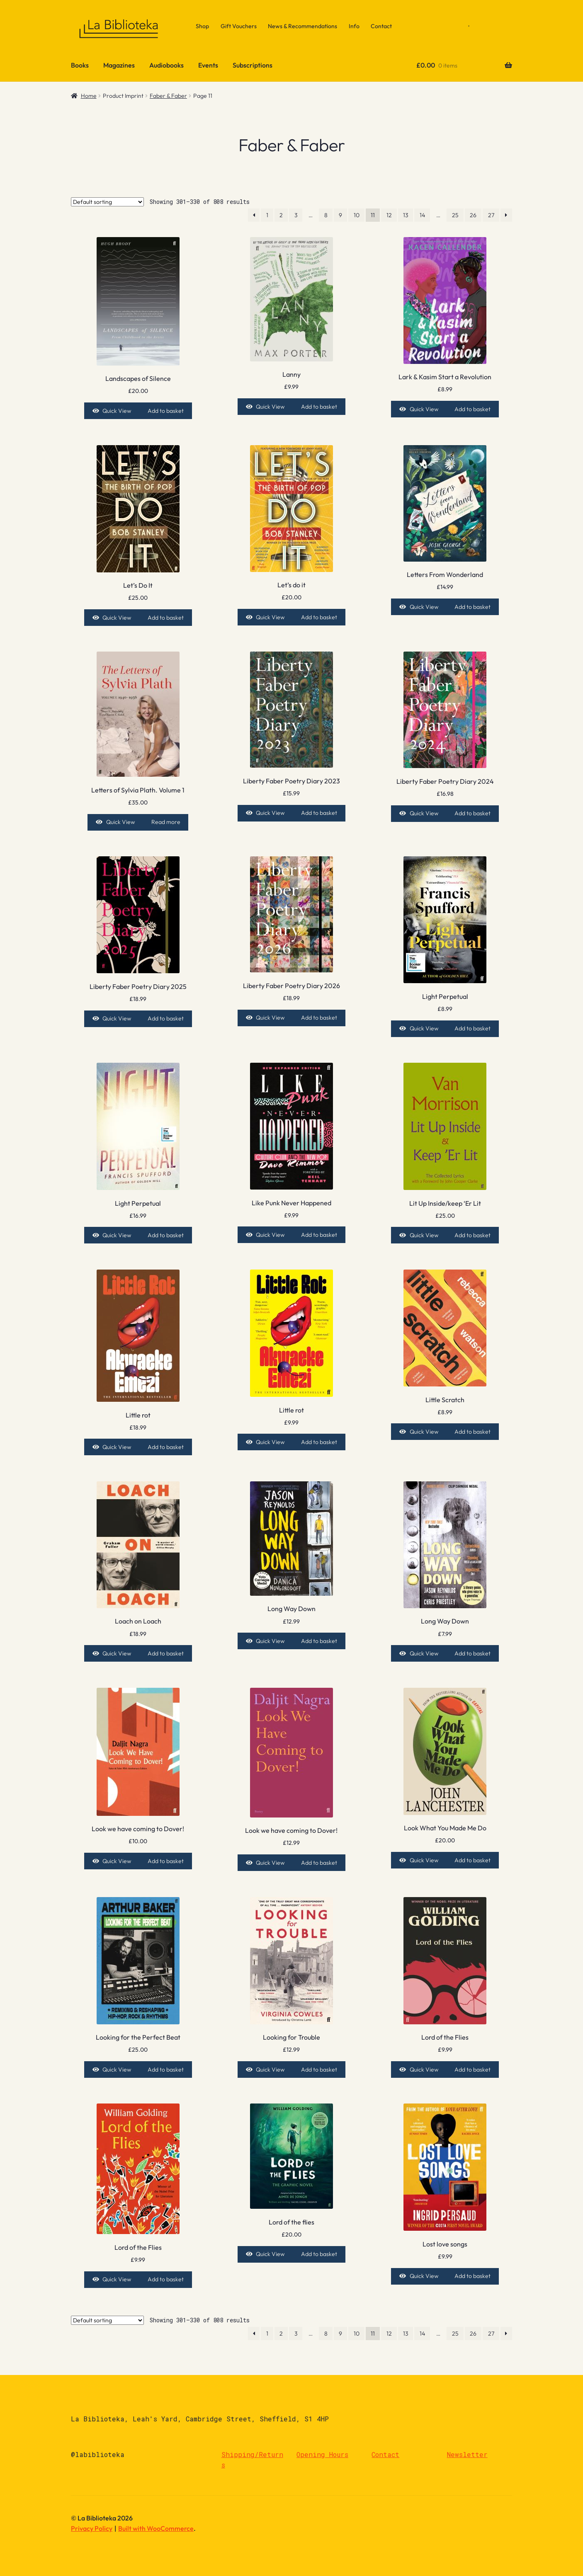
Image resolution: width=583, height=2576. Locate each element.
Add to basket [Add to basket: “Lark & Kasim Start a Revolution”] (472, 409)
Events (208, 65)
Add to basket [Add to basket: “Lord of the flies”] (319, 2254)
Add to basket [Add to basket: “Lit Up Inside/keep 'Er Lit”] (472, 1235)
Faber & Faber (168, 95)
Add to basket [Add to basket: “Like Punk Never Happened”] (319, 1234)
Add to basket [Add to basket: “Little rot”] (166, 1447)
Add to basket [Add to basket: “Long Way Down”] (319, 1641)
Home (89, 95)
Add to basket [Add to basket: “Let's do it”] (319, 617)
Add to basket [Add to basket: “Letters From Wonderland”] (472, 607)
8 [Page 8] (326, 215)
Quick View (116, 410)
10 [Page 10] (357, 215)
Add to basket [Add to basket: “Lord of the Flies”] (472, 2069)
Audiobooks (166, 65)
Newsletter (467, 2454)
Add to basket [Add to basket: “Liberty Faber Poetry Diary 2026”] (319, 1017)
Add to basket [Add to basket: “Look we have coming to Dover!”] (166, 1861)
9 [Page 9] (340, 215)
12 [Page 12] (389, 215)
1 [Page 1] (267, 215)
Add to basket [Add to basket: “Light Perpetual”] (472, 1028)
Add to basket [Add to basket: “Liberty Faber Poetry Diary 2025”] (166, 1018)
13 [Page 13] (405, 215)
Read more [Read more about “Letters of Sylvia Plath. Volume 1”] (165, 822)
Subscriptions (252, 65)
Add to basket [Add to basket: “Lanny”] (319, 406)
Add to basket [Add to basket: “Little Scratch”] (472, 1431)
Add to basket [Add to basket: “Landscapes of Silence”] (166, 410)
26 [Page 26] (473, 215)
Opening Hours (322, 2454)
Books (80, 65)
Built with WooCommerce (156, 2528)
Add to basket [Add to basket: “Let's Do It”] (166, 617)
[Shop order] (107, 201)
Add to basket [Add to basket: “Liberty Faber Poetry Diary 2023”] (319, 813)
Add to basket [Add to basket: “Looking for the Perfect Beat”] (166, 2069)
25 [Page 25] (455, 215)
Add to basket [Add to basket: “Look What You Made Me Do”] (472, 1860)
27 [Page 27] (491, 215)
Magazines (119, 65)
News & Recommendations (302, 26)
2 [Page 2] (281, 215)
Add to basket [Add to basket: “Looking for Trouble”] (319, 2069)
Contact (381, 26)
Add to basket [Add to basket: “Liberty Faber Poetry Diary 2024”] (472, 813)
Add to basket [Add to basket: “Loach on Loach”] (166, 1653)
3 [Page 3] (295, 215)
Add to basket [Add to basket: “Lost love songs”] (472, 2276)
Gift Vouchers (239, 26)
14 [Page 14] (422, 215)
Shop (202, 26)
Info (354, 26)
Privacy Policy (91, 2528)
